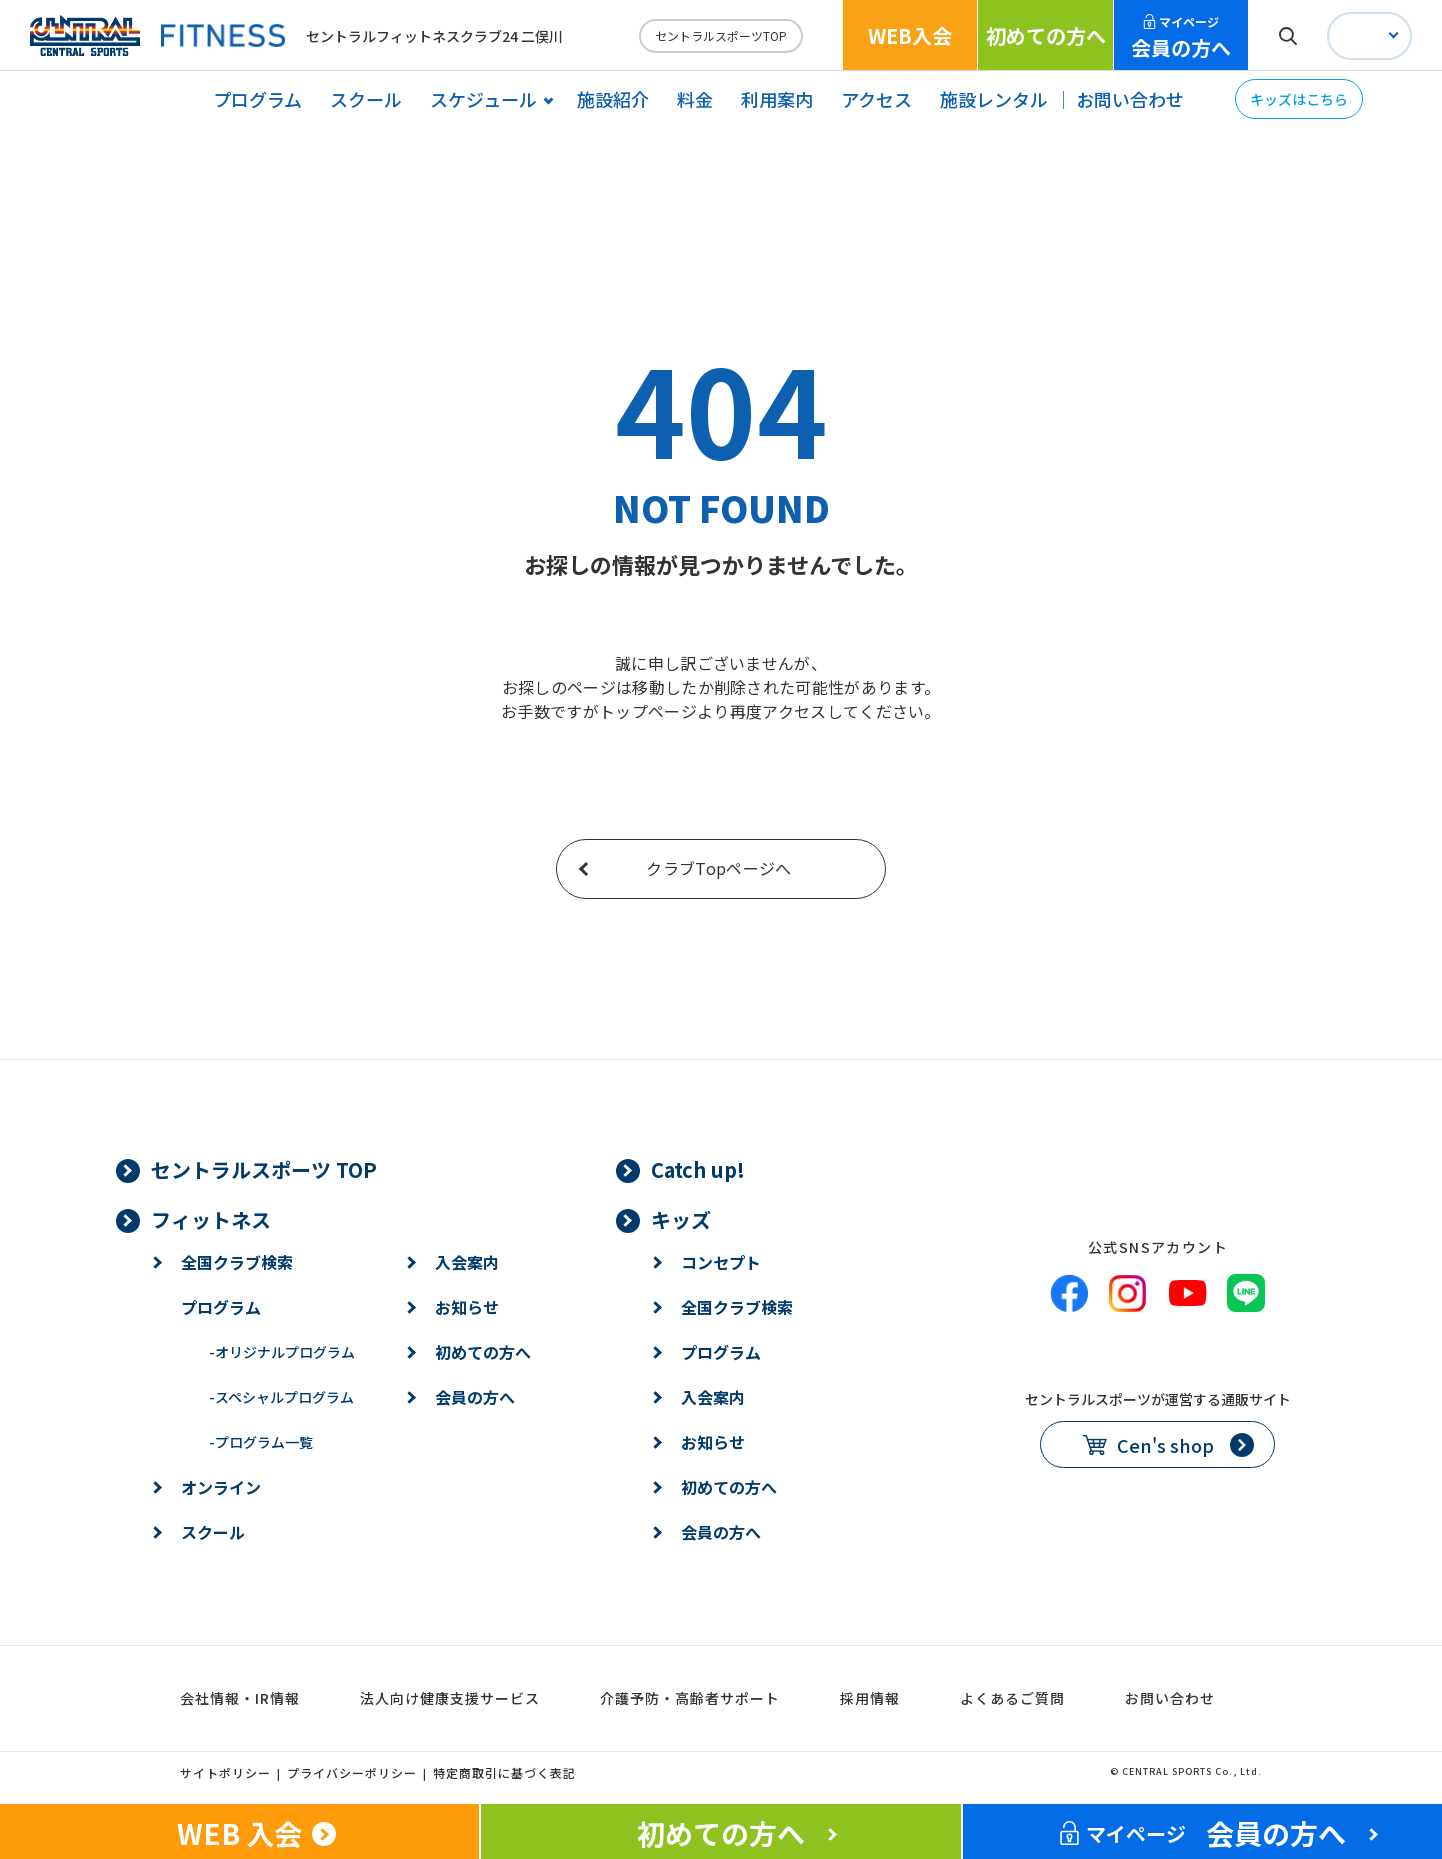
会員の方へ (1181, 37)
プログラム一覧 (261, 1442)
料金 (695, 99)
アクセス (876, 99)
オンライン (221, 1487)
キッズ (681, 1219)
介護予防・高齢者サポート (690, 1698)
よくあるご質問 (1012, 1698)
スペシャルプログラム (281, 1397)
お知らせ (467, 1307)
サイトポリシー (225, 1772)
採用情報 (870, 1698)
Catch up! (698, 1169)
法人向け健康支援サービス (450, 1698)
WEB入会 (910, 35)
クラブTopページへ (718, 868)
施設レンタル (994, 99)
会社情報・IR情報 (240, 1698)
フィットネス (211, 1219)
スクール (366, 99)
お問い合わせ (1130, 99)
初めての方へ (1046, 35)
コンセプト (721, 1262)
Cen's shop (1165, 1445)
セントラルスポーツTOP (721, 35)
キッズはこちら (1299, 99)
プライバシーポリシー (352, 1772)
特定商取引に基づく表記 (504, 1772)
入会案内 (467, 1262)
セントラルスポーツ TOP (264, 1169)
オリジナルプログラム (282, 1352)
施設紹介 (613, 99)
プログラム (257, 99)
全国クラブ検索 (237, 1262)
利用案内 (777, 99)
